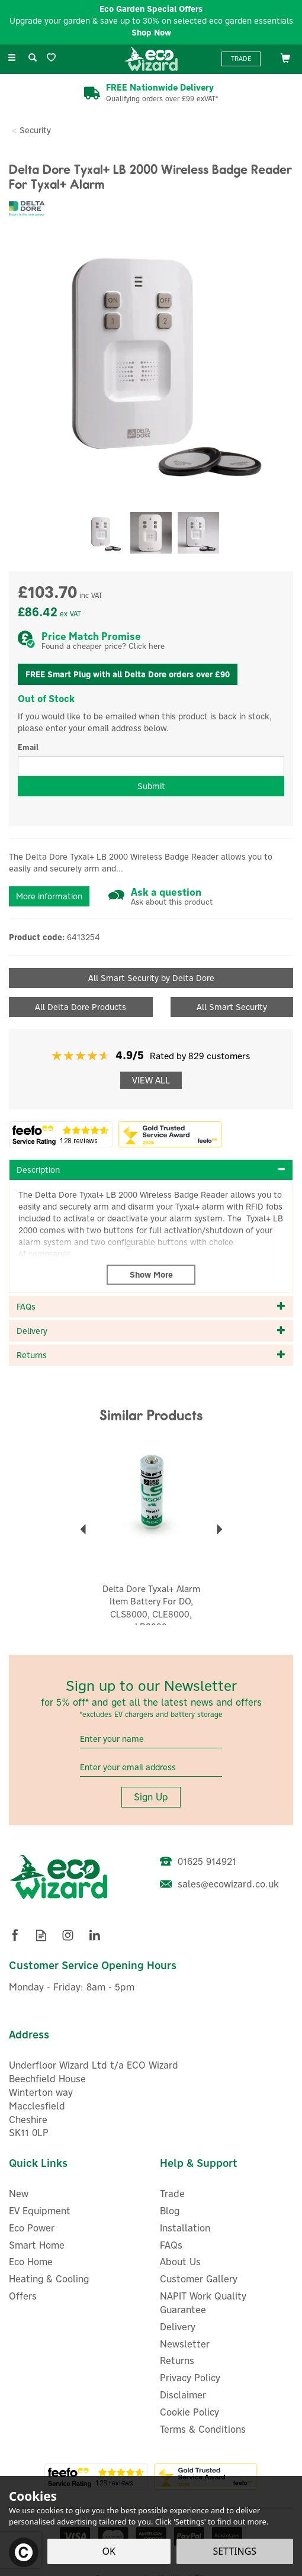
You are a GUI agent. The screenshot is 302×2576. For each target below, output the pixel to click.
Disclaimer (183, 2395)
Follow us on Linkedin (94, 1935)
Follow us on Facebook (14, 1935)
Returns (177, 2360)
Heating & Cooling (49, 2279)
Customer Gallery (198, 2279)
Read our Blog (41, 1935)
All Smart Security (232, 1007)
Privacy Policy (190, 2378)
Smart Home (37, 2245)
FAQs (171, 2245)
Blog (169, 2211)
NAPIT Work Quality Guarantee (203, 2302)
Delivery (177, 2327)
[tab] (151, 1170)
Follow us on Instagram (67, 1935)
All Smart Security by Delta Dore (151, 978)
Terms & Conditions (203, 2429)
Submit (151, 786)
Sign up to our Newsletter (151, 1697)
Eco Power (31, 2228)
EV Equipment (39, 2211)
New (18, 2193)
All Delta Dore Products (80, 1007)
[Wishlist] (53, 57)
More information (49, 896)
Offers (23, 2296)
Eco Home (31, 2262)
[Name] (151, 1739)
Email (28, 747)
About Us (180, 2262)
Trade (241, 58)
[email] (151, 1767)
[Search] (32, 58)
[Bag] (285, 57)
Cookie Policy (189, 2412)
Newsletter (185, 2344)
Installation (185, 2228)
